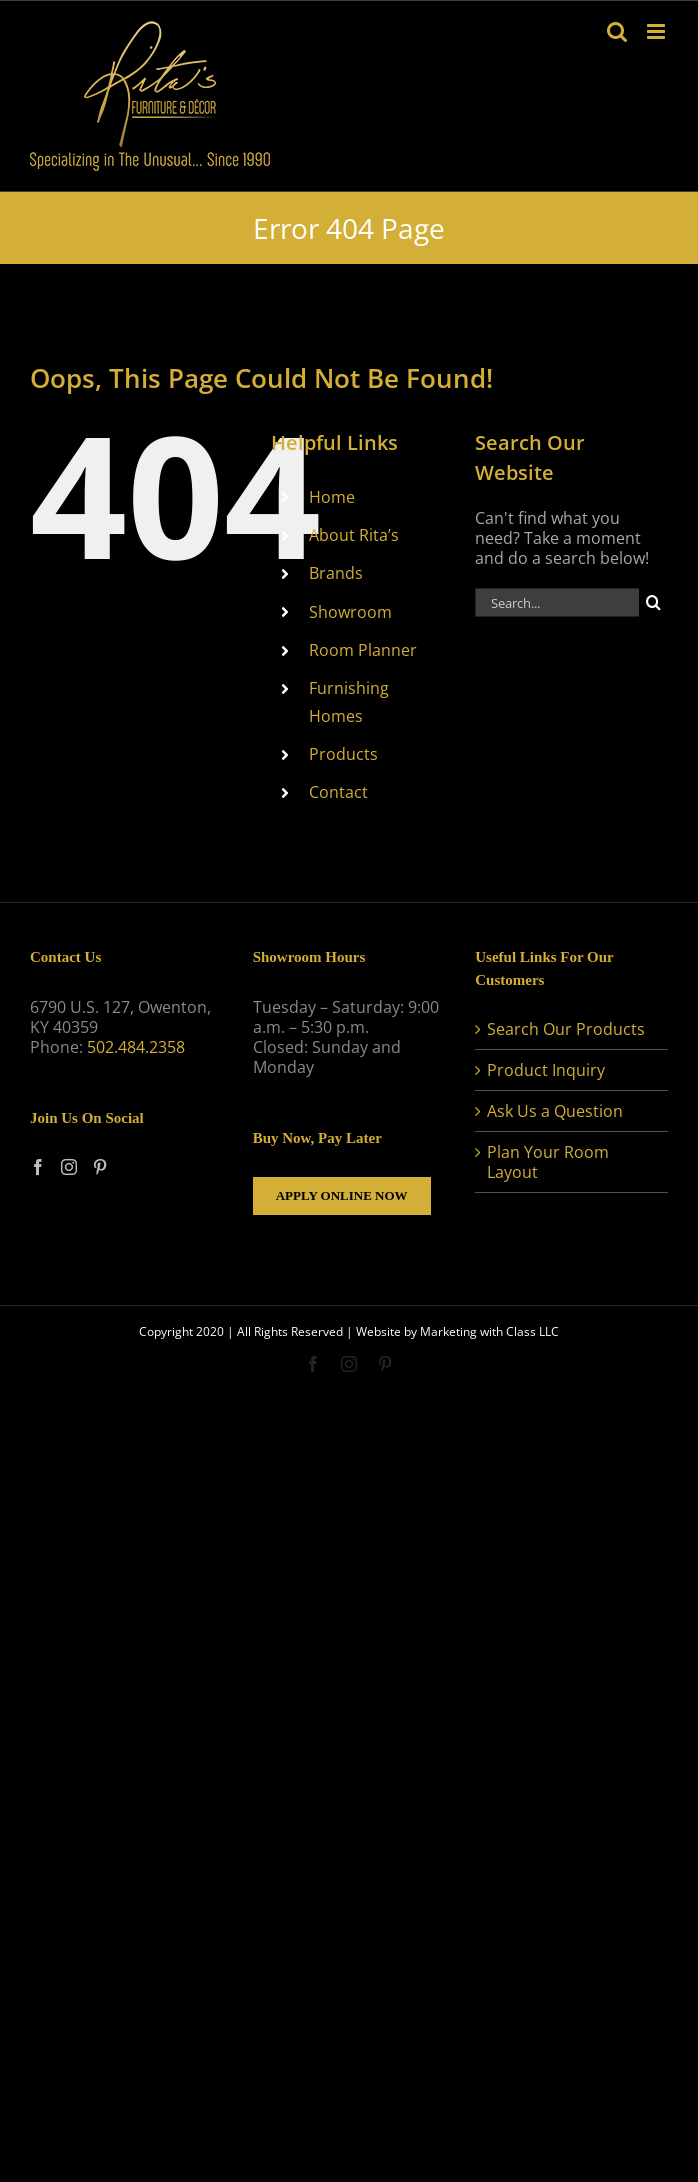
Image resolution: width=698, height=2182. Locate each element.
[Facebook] (38, 1167)
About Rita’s (354, 535)
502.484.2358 (136, 1047)
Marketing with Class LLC (489, 1331)
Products (343, 754)
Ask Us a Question (555, 1111)
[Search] (653, 602)
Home (332, 497)
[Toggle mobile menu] (657, 31)
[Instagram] (69, 1167)
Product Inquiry (546, 1070)
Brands (336, 573)
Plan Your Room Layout (548, 1162)
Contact (338, 792)
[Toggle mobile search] (617, 31)
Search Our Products (566, 1029)
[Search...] (557, 602)
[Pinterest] (100, 1167)
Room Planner (363, 650)
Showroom (350, 612)
